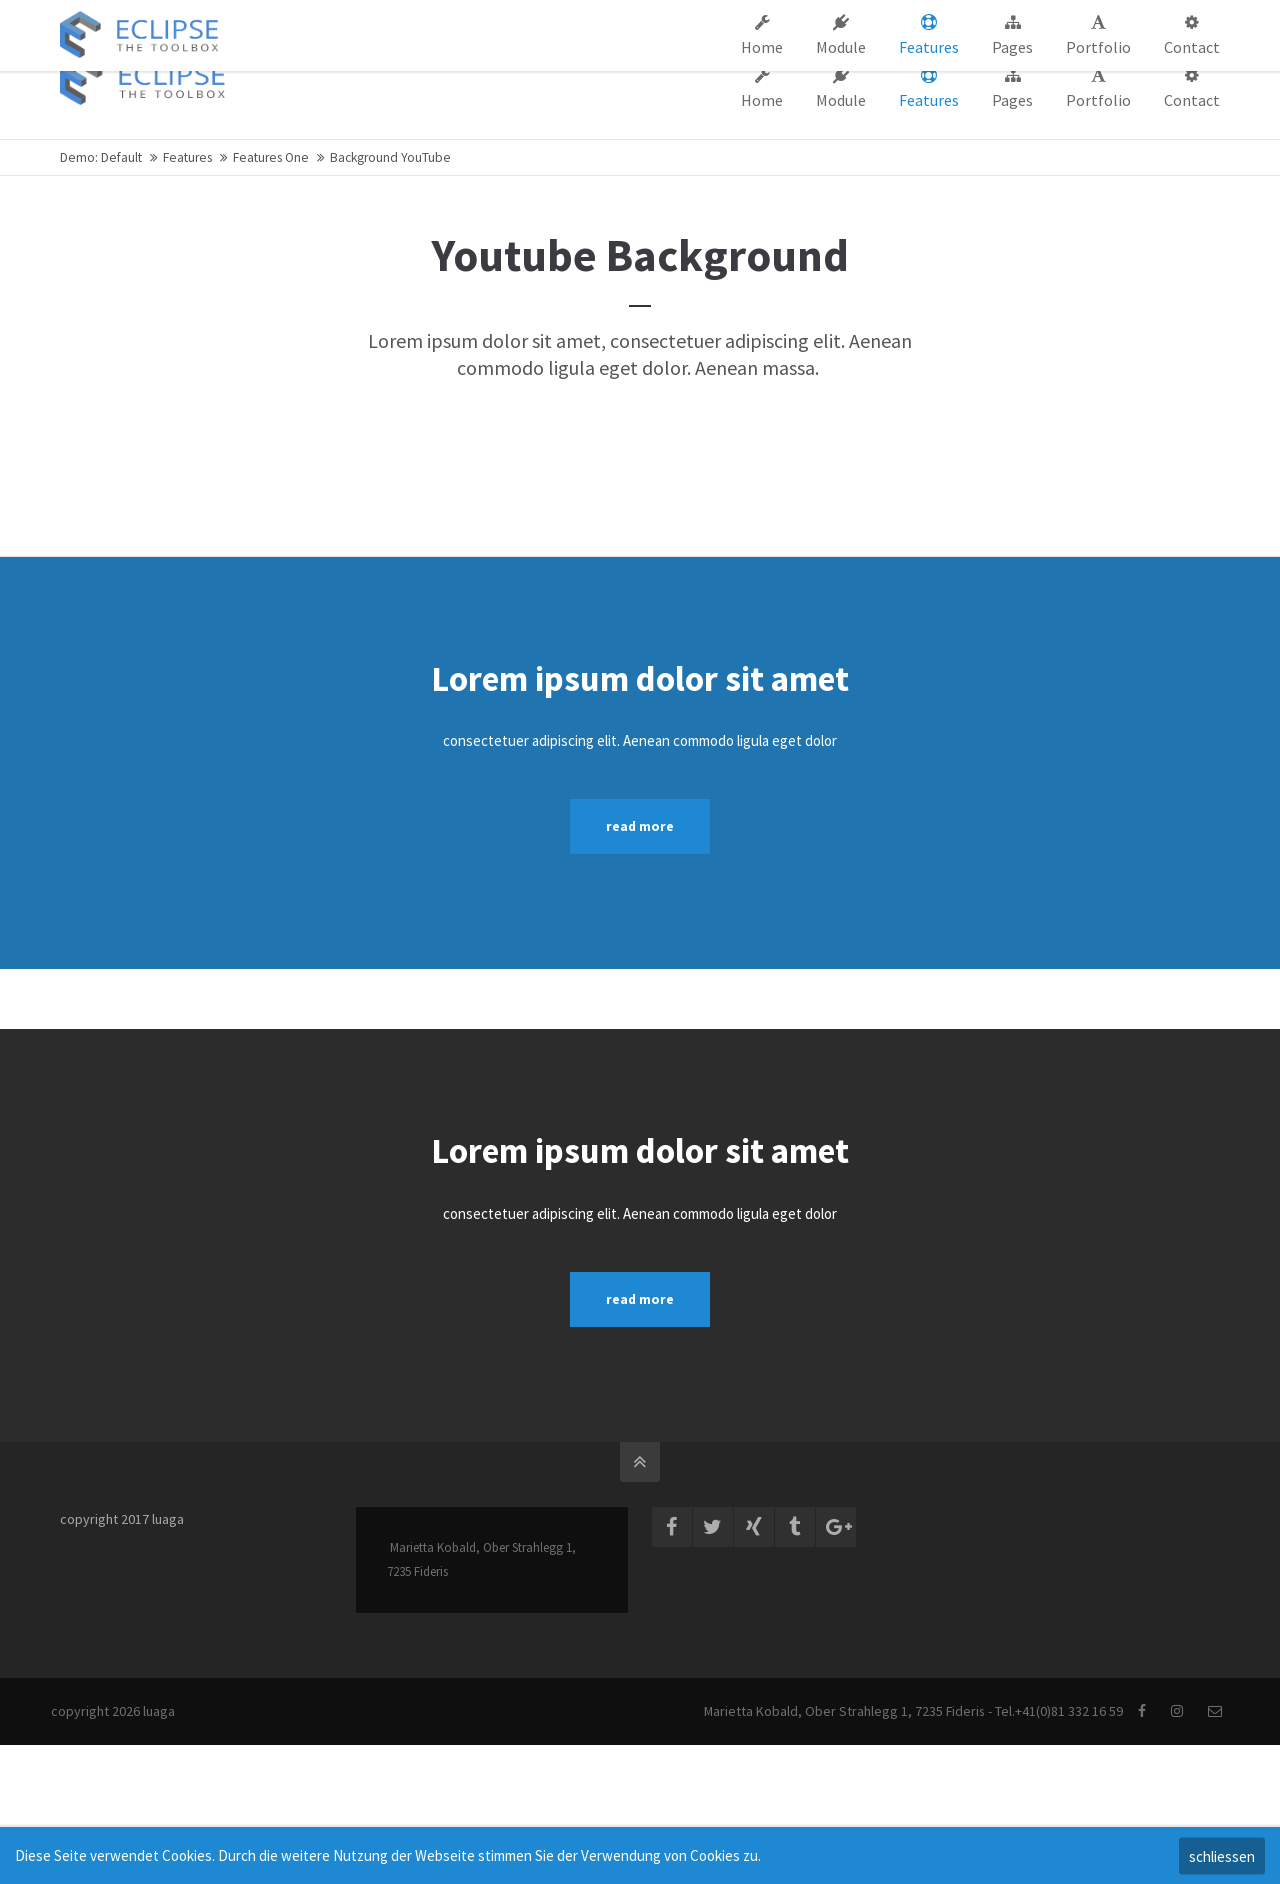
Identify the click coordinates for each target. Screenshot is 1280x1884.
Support (884, 18)
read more (640, 826)
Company (808, 18)
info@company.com (405, 18)
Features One (271, 157)
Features (187, 157)
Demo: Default (101, 157)
